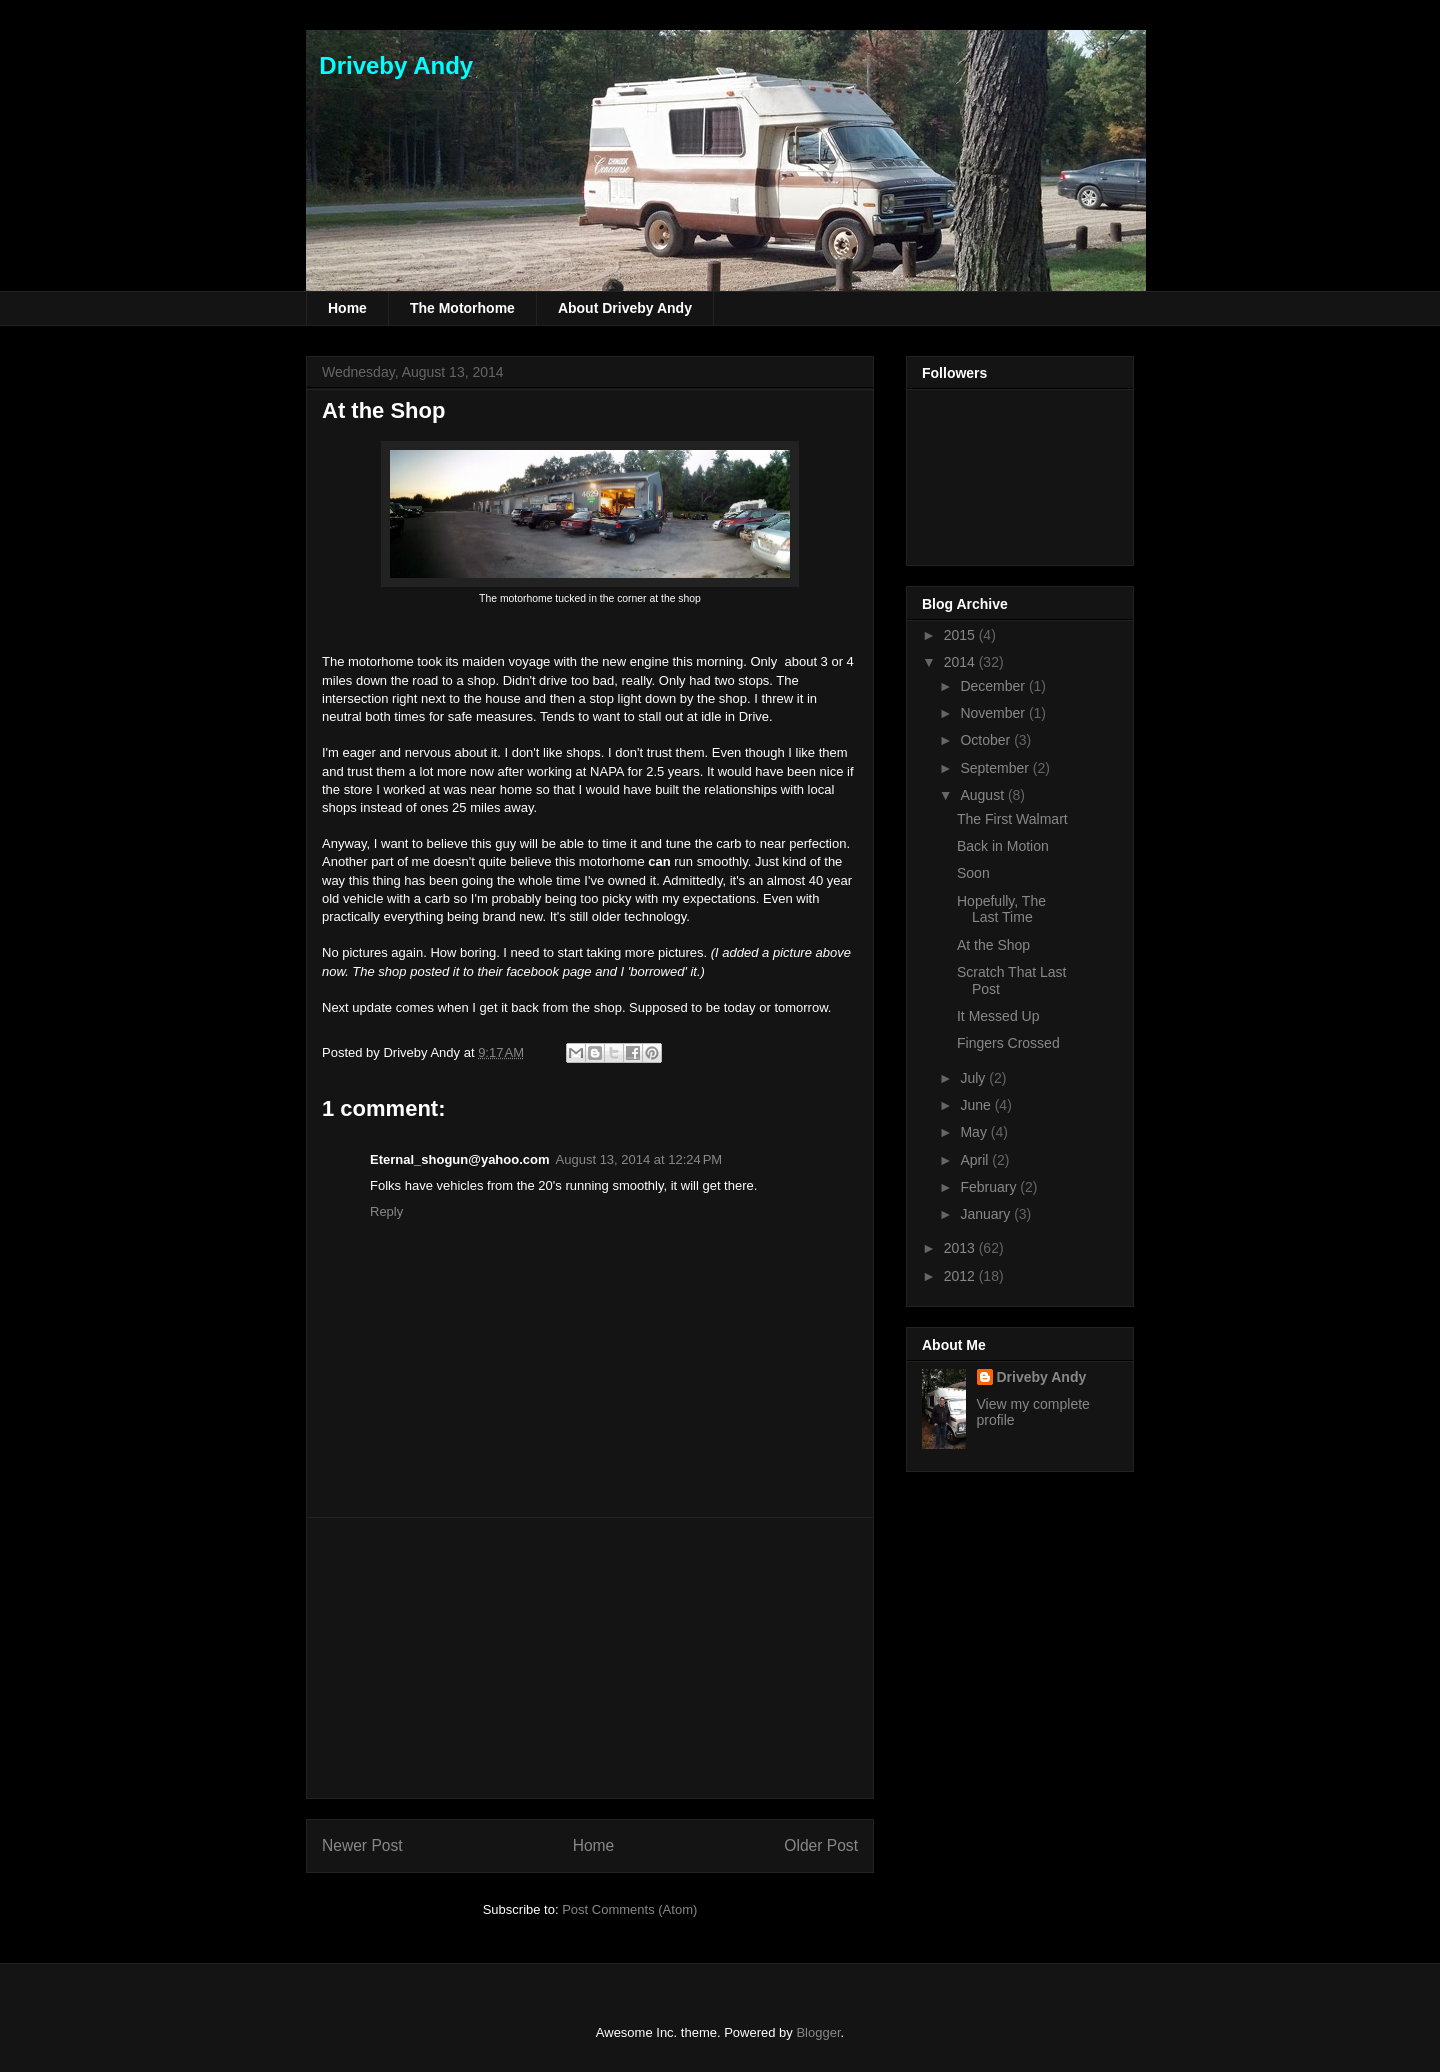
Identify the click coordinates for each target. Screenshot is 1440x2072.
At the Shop (383, 410)
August (983, 795)
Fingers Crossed (1008, 1043)
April (976, 1160)
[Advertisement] (590, 1658)
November (994, 713)
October (987, 740)
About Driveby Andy (625, 308)
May (975, 1132)
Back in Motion (1003, 846)
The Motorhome (462, 308)
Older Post (821, 1845)
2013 (961, 1248)
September (996, 768)
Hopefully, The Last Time (1001, 909)
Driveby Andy (389, 65)
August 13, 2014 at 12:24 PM (639, 1159)
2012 (961, 1276)
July (974, 1078)
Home (347, 308)
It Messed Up (998, 1016)
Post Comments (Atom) (629, 1909)
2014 (961, 662)
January (987, 1214)
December (994, 686)
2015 (961, 635)
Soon (973, 873)
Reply (386, 1211)
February (990, 1187)
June (977, 1105)
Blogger (818, 2032)
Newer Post (362, 1845)
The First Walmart (1012, 819)
